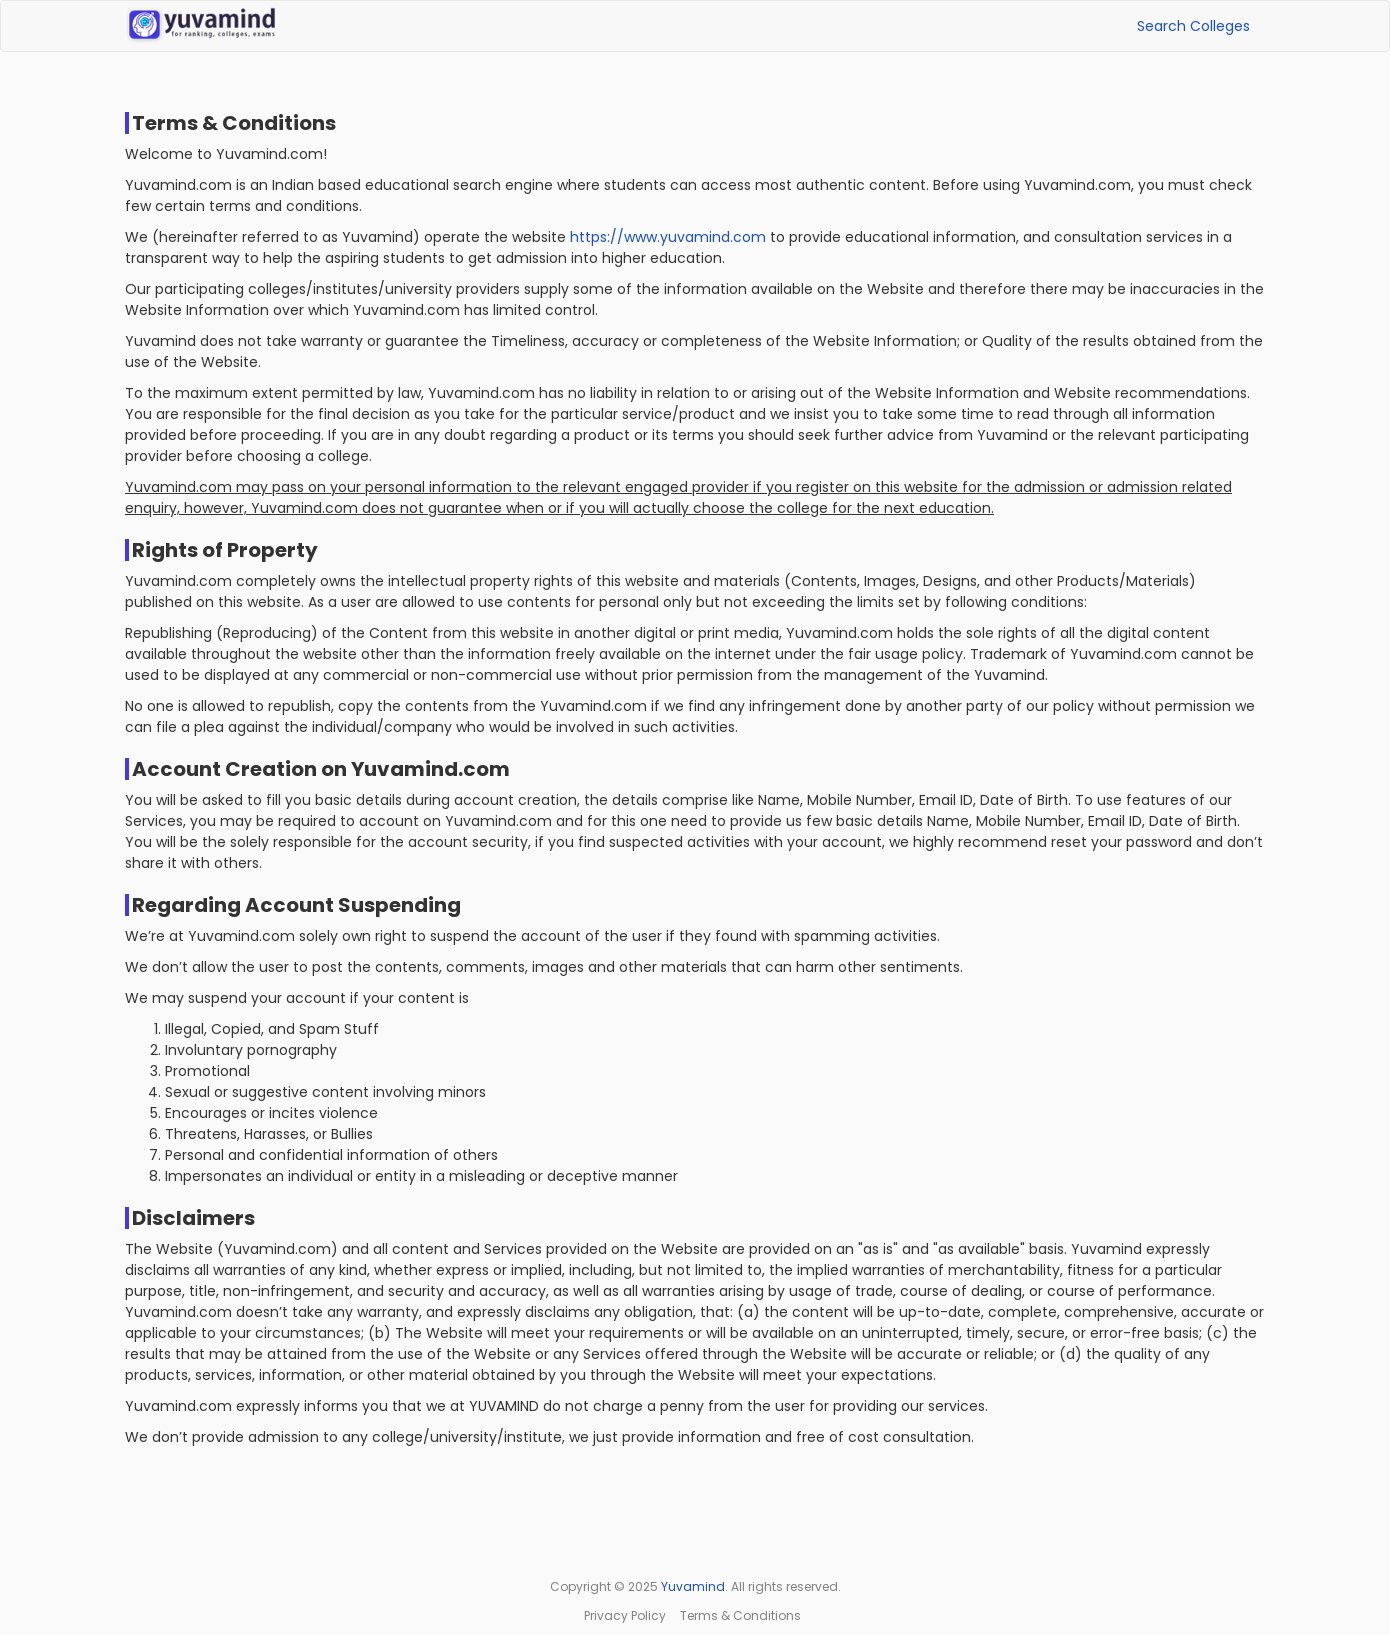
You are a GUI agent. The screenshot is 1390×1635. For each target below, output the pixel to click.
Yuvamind (693, 1586)
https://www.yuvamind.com (668, 237)
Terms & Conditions (740, 1615)
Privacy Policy (625, 1615)
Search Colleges (1193, 26)
